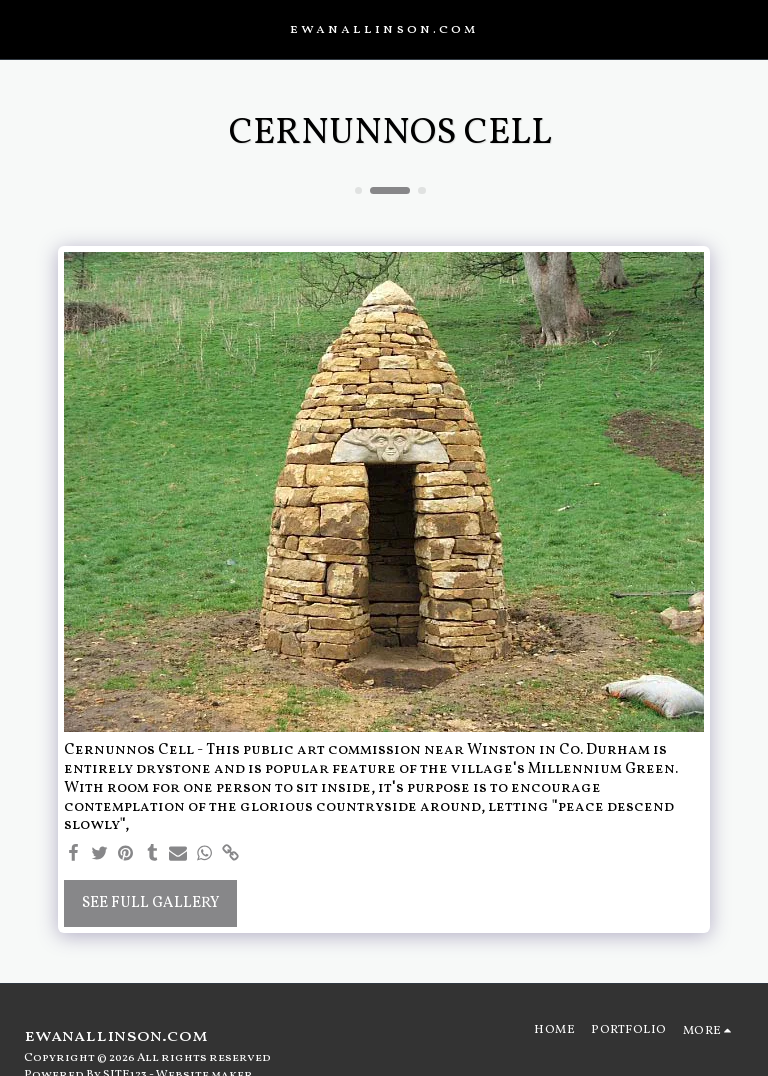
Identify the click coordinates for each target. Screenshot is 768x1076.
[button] (22, 29)
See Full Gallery (151, 903)
